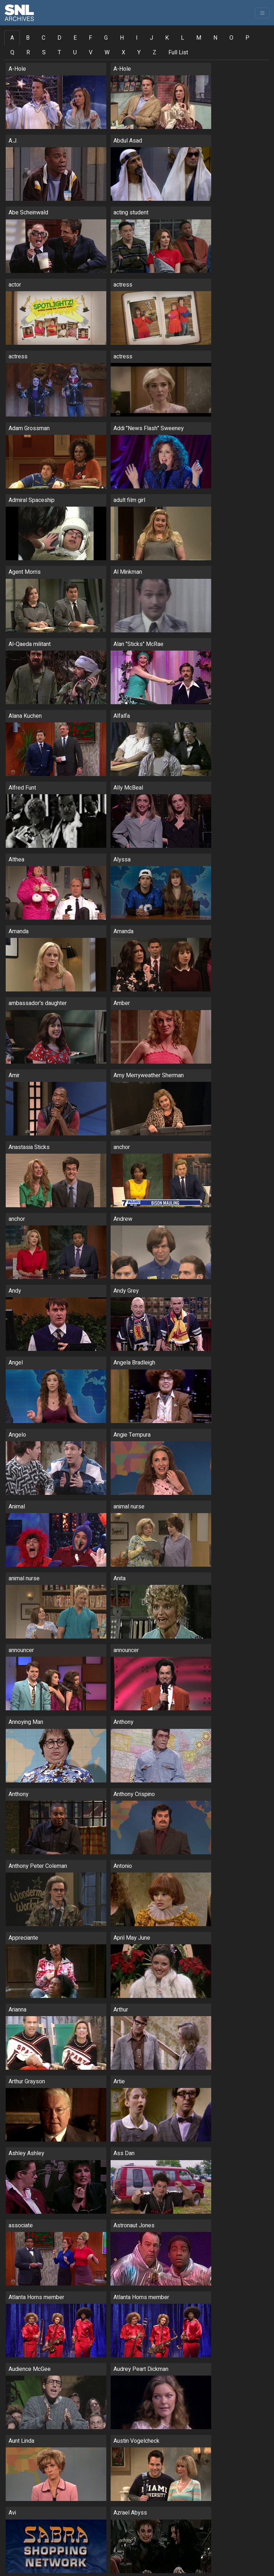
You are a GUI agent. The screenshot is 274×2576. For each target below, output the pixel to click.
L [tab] (182, 38)
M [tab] (198, 38)
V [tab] (90, 52)
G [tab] (106, 38)
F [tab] (90, 38)
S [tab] (44, 52)
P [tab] (247, 38)
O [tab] (231, 38)
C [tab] (43, 38)
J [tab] (151, 38)
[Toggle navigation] (262, 13)
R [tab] (28, 52)
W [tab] (107, 52)
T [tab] (59, 52)
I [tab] (137, 38)
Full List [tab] (178, 52)
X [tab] (123, 52)
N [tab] (215, 38)
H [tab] (122, 38)
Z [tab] (154, 52)
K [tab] (167, 38)
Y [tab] (139, 52)
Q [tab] (12, 52)
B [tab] (28, 38)
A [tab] (12, 38)
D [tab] (59, 38)
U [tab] (75, 52)
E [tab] (75, 38)
